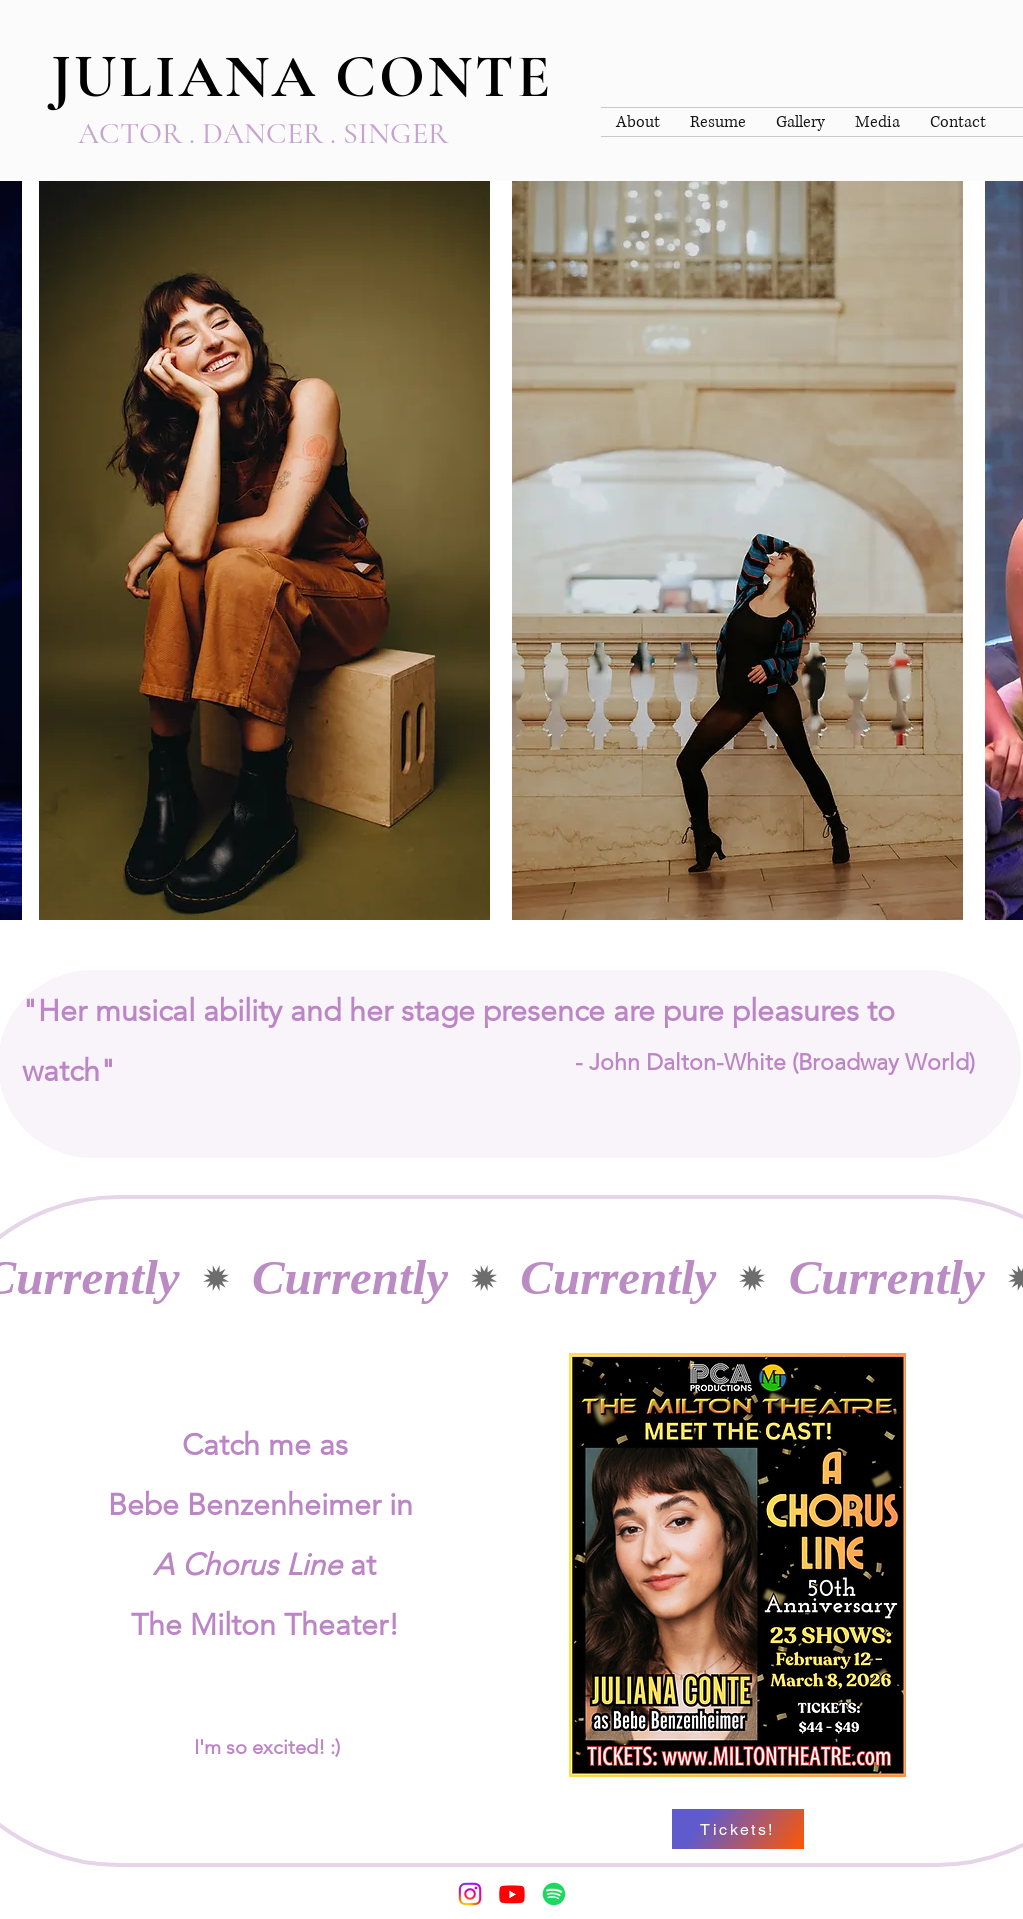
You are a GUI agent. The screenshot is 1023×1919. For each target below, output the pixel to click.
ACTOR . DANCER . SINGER (263, 133)
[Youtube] (512, 1894)
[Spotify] (554, 1894)
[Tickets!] (738, 1829)
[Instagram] (470, 1894)
